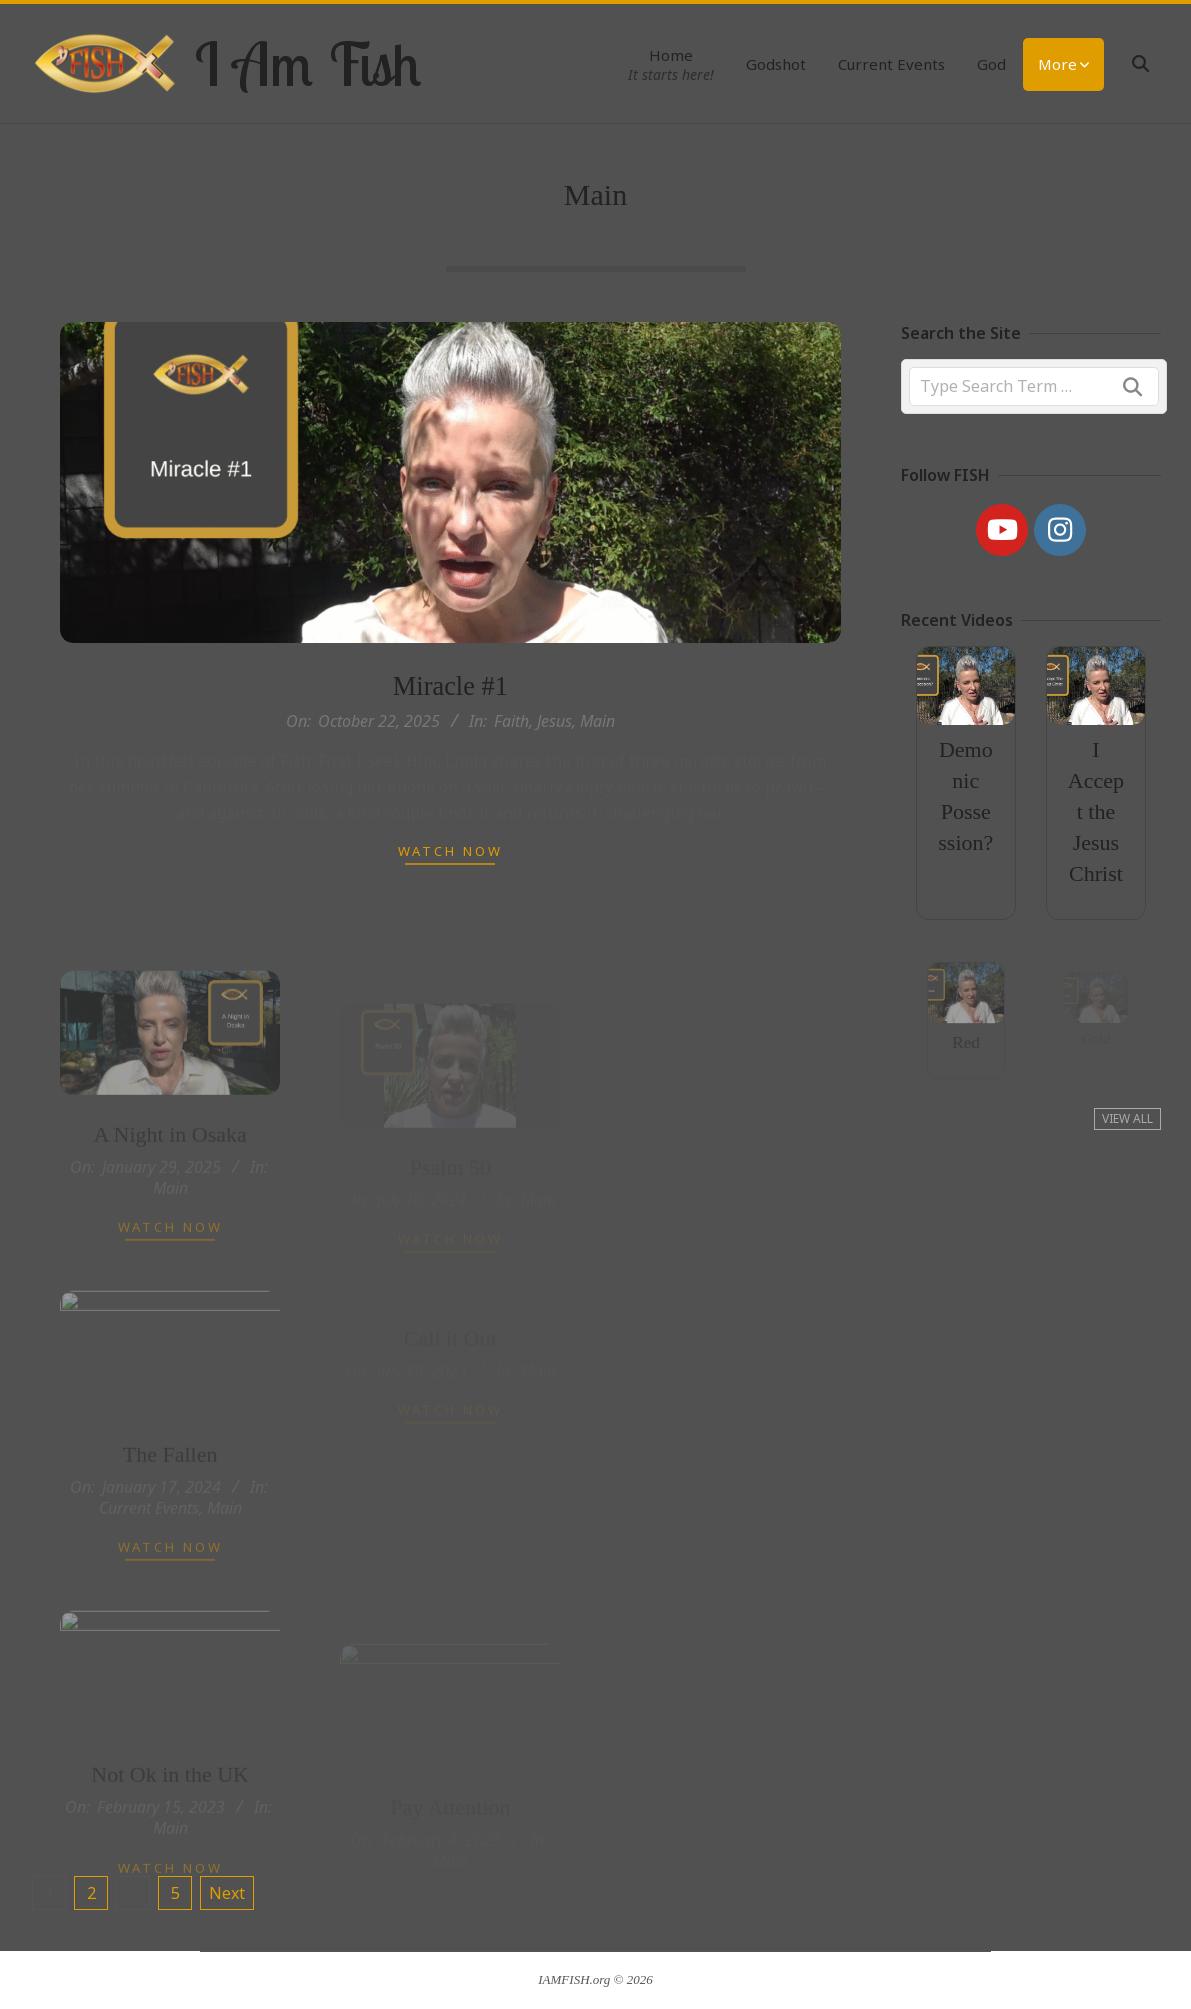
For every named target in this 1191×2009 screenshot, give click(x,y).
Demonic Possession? (965, 795)
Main (597, 721)
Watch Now (450, 851)
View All (1127, 1118)
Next (227, 1893)
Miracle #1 (450, 686)
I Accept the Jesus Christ (1096, 811)
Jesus (554, 721)
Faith (511, 721)
